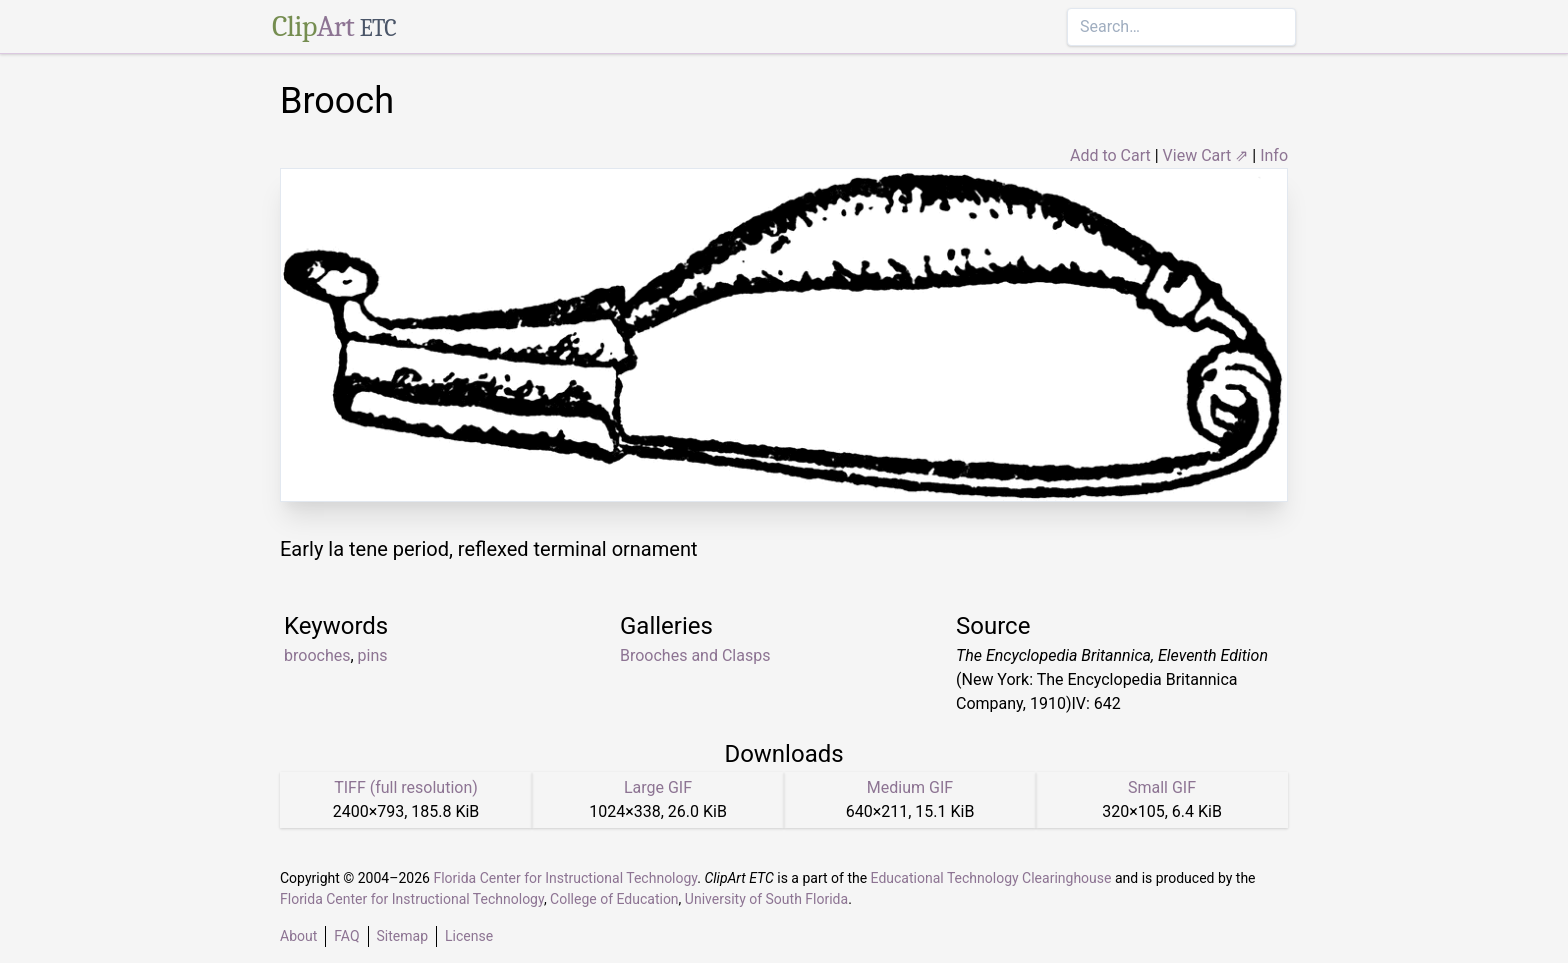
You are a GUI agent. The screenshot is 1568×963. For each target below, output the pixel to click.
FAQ (346, 936)
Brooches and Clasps (695, 655)
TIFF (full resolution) (406, 787)
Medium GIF (910, 787)
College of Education (614, 899)
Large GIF (658, 787)
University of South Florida (766, 899)
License (469, 936)
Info (1274, 155)
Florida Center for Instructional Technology (565, 878)
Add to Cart (1110, 155)
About (298, 936)
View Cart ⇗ (1206, 155)
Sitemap (402, 936)
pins (373, 655)
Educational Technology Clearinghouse (991, 878)
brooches (317, 655)
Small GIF (1162, 787)
